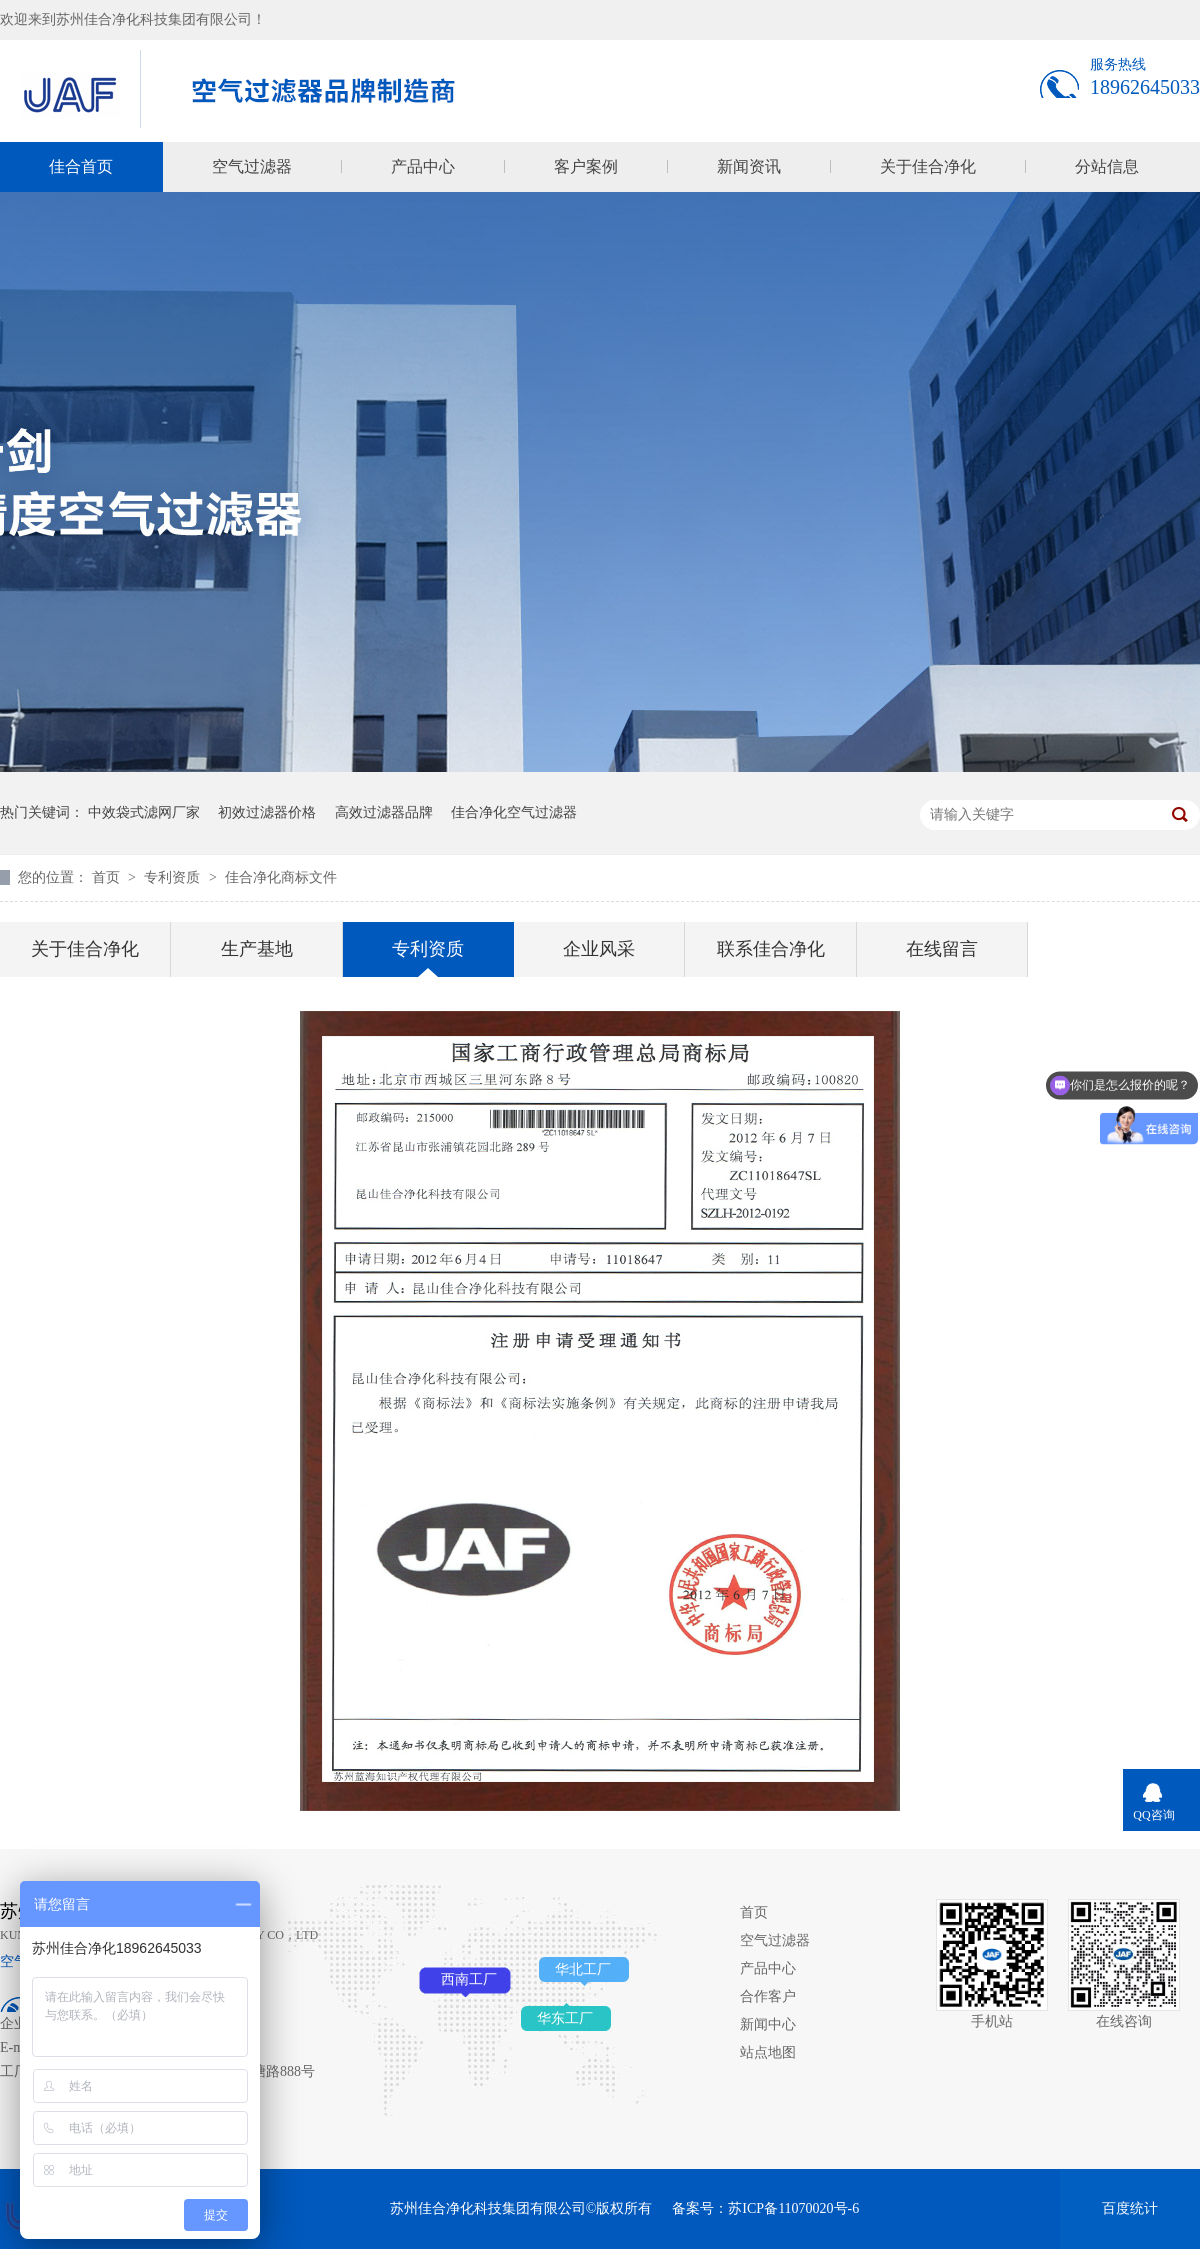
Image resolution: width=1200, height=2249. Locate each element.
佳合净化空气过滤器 (514, 812)
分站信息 (1107, 166)
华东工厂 (565, 2018)
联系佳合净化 (771, 949)
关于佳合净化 (928, 166)
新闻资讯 (749, 166)
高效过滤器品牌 (384, 812)
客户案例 (586, 166)
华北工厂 (583, 1969)
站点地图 (768, 2052)
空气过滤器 (252, 166)
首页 (108, 877)
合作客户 (768, 1996)
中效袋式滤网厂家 (144, 812)
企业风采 (599, 949)
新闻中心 (768, 2024)
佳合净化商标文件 (281, 877)
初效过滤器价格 (267, 812)
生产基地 (257, 949)
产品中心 (423, 166)
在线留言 (942, 949)
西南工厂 (469, 1979)
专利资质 (174, 877)
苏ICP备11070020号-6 (793, 2208)
